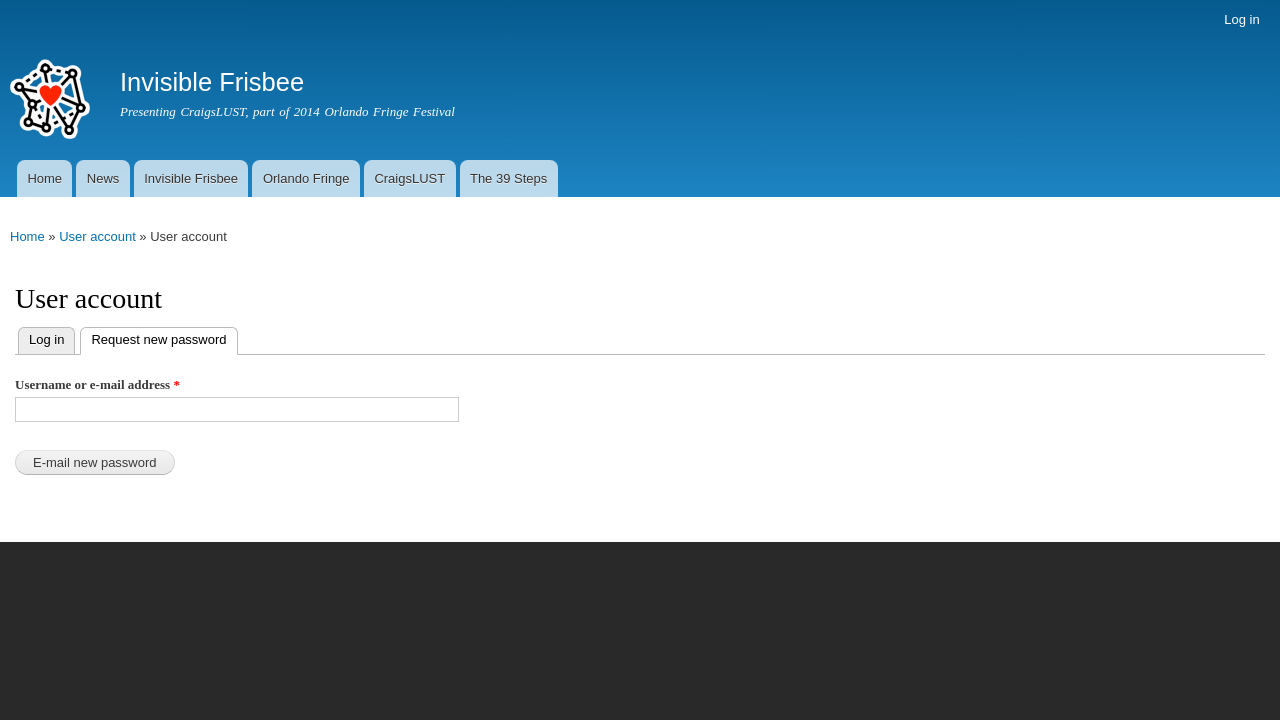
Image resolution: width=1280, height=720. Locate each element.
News (103, 178)
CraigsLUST (409, 178)
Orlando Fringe (306, 178)
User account (97, 236)
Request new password (153, 337)
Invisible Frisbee (191, 178)
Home (44, 178)
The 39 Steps (508, 178)
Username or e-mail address (97, 384)
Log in (1241, 19)
